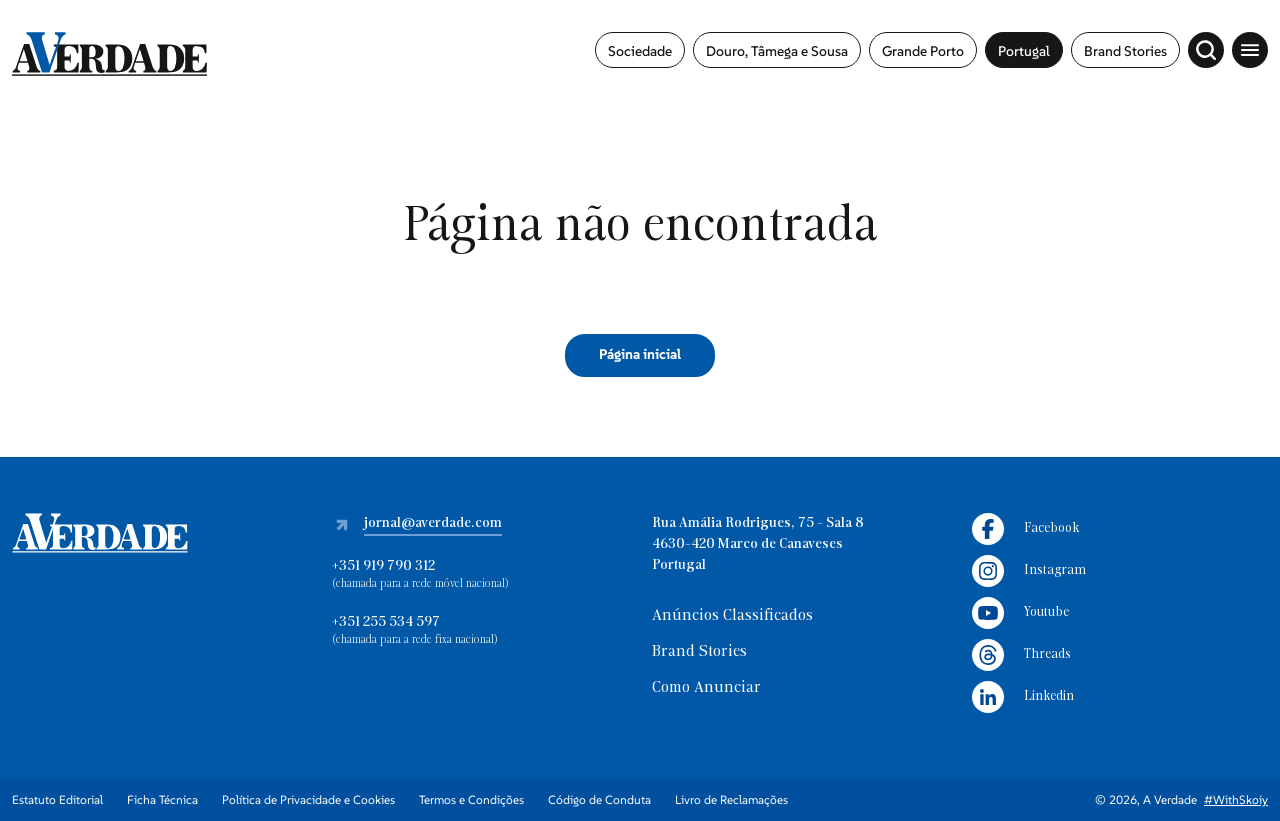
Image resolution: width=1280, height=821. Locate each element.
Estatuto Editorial (57, 799)
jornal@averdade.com (433, 523)
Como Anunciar (706, 688)
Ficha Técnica (162, 799)
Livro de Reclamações (731, 799)
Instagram (1029, 571)
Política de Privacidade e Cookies (308, 799)
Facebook (1025, 529)
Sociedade (640, 51)
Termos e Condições (471, 799)
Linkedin (1023, 697)
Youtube (1020, 613)
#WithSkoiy (1236, 799)
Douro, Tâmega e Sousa (777, 51)
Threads (1021, 655)
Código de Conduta (599, 799)
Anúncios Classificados (732, 616)
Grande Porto (923, 51)
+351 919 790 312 (383, 566)
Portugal (1024, 51)
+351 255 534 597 (386, 622)
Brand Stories (1125, 51)
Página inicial (640, 354)
